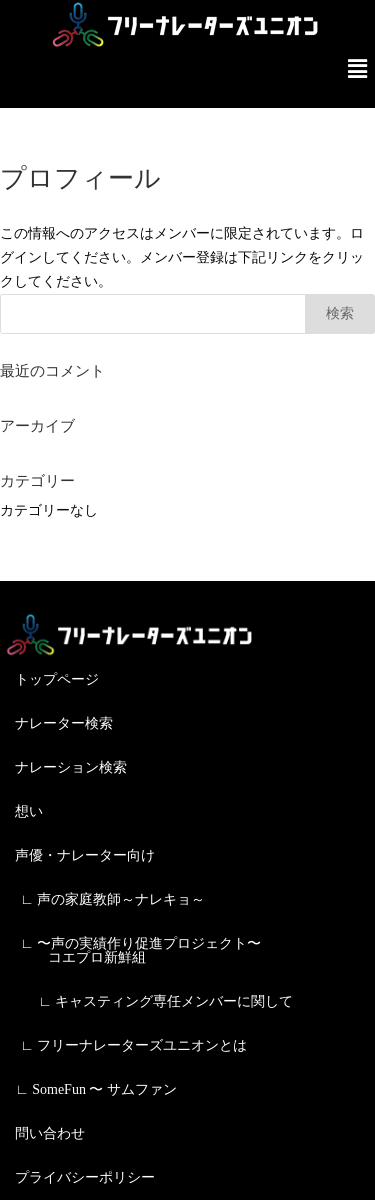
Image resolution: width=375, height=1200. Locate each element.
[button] (358, 69)
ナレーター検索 (64, 723)
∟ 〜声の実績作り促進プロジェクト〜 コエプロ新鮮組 (140, 950)
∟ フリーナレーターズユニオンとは (133, 1045)
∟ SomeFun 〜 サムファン (96, 1089)
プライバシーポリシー (85, 1177)
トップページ (57, 679)
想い (29, 811)
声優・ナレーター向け (85, 855)
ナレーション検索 (71, 767)
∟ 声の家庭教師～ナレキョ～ (112, 899)
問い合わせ (50, 1133)
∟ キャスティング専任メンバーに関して (165, 1001)
